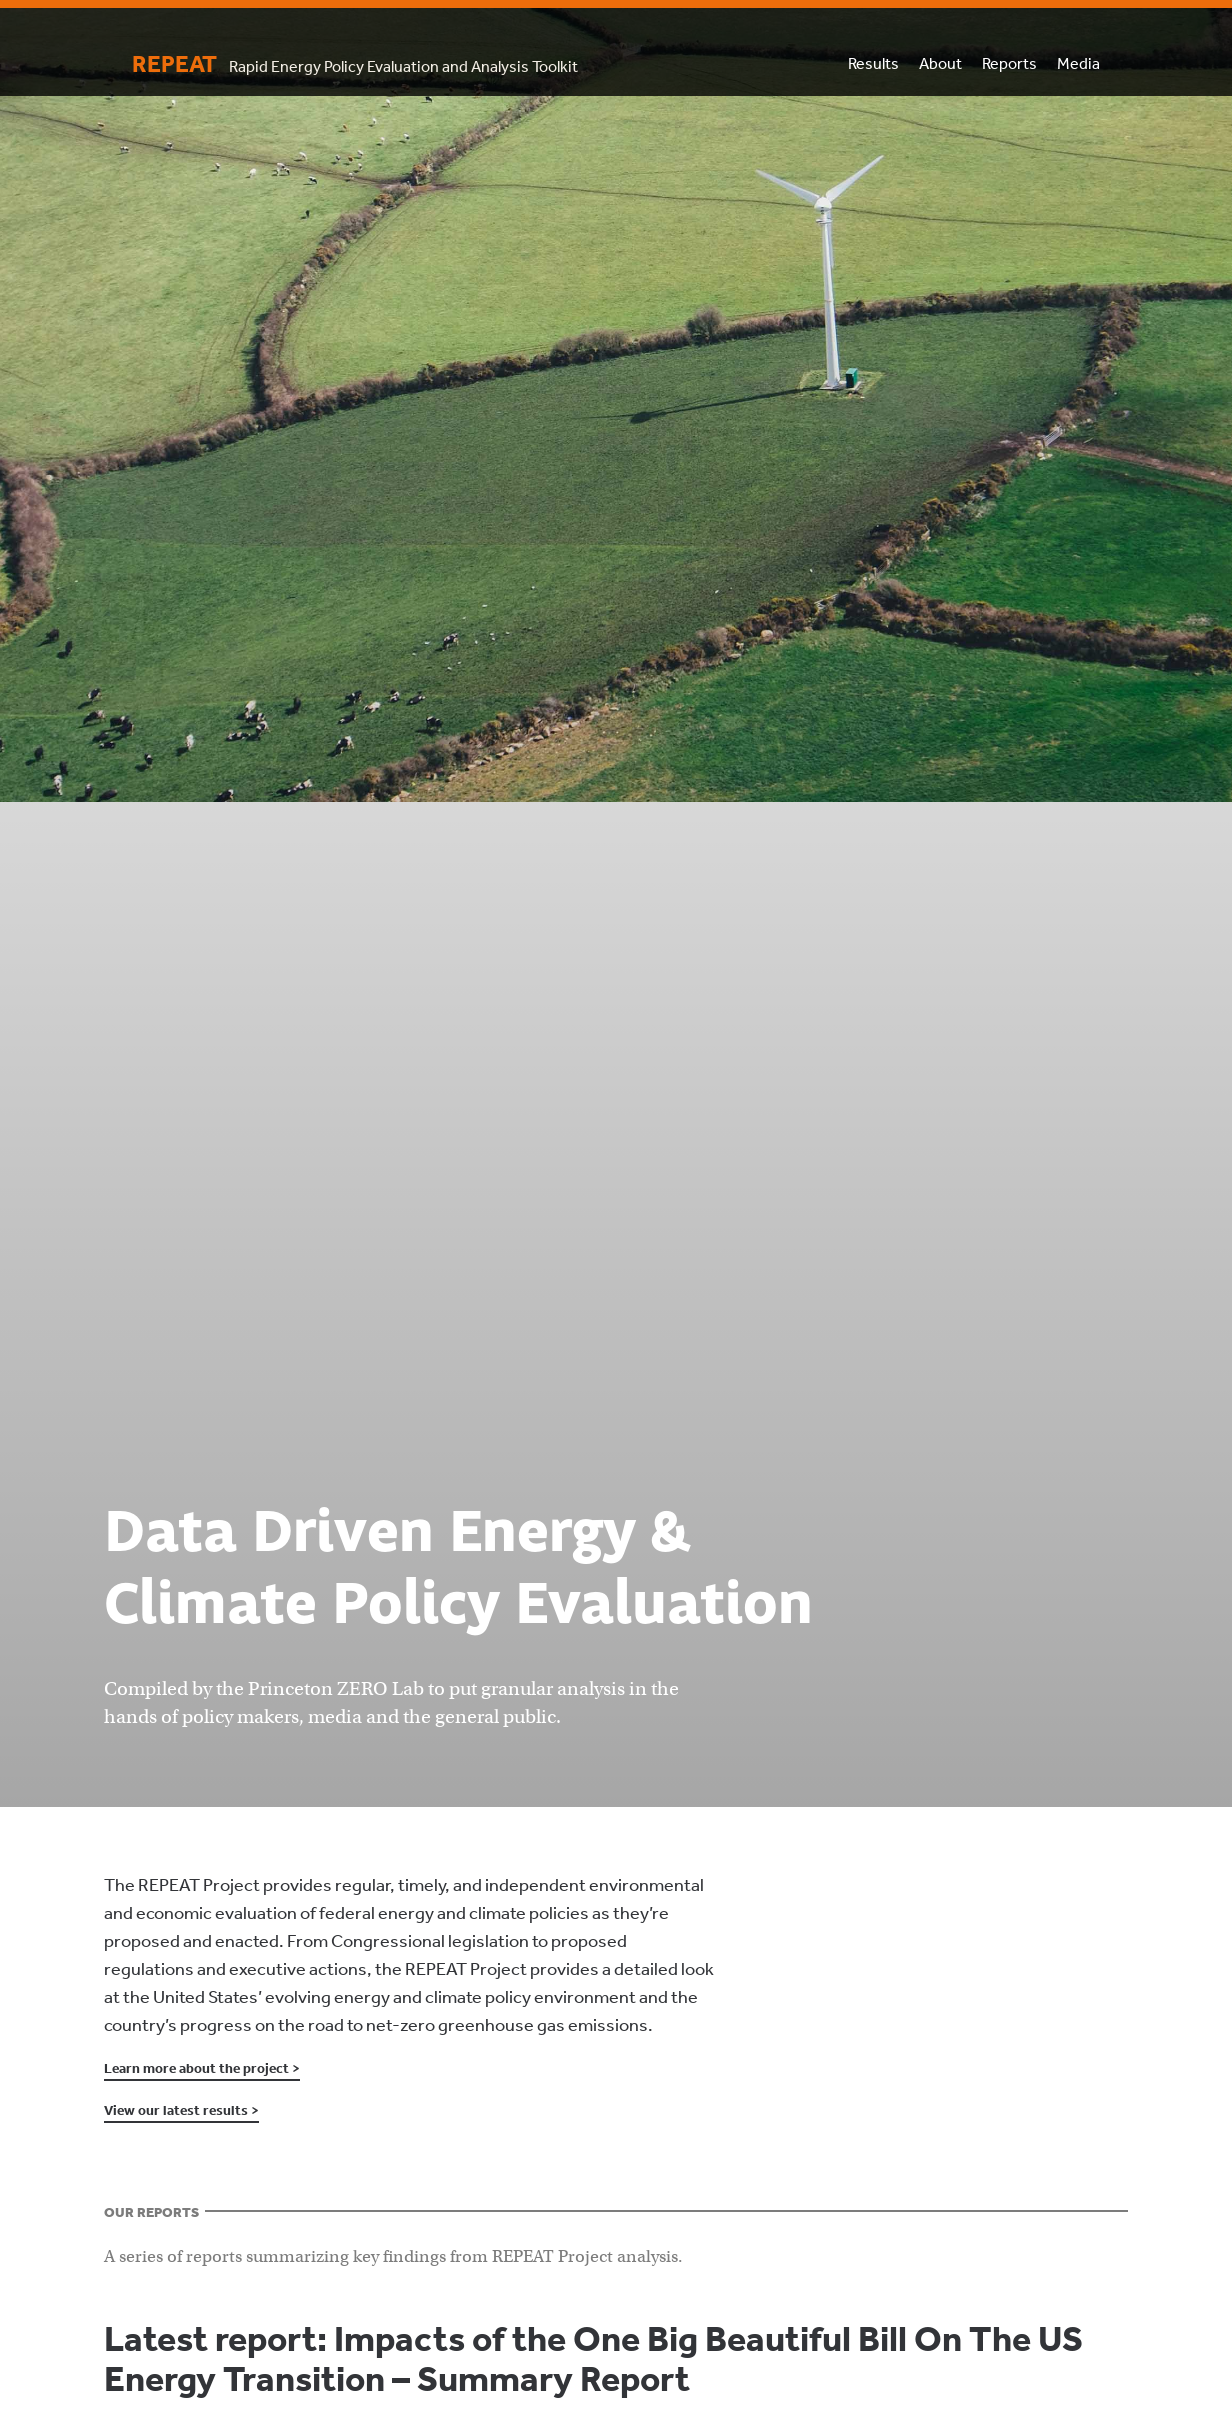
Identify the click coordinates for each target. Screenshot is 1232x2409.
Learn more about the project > (202, 2068)
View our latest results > (181, 2110)
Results (873, 63)
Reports (1009, 63)
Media (1078, 63)
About (940, 63)
